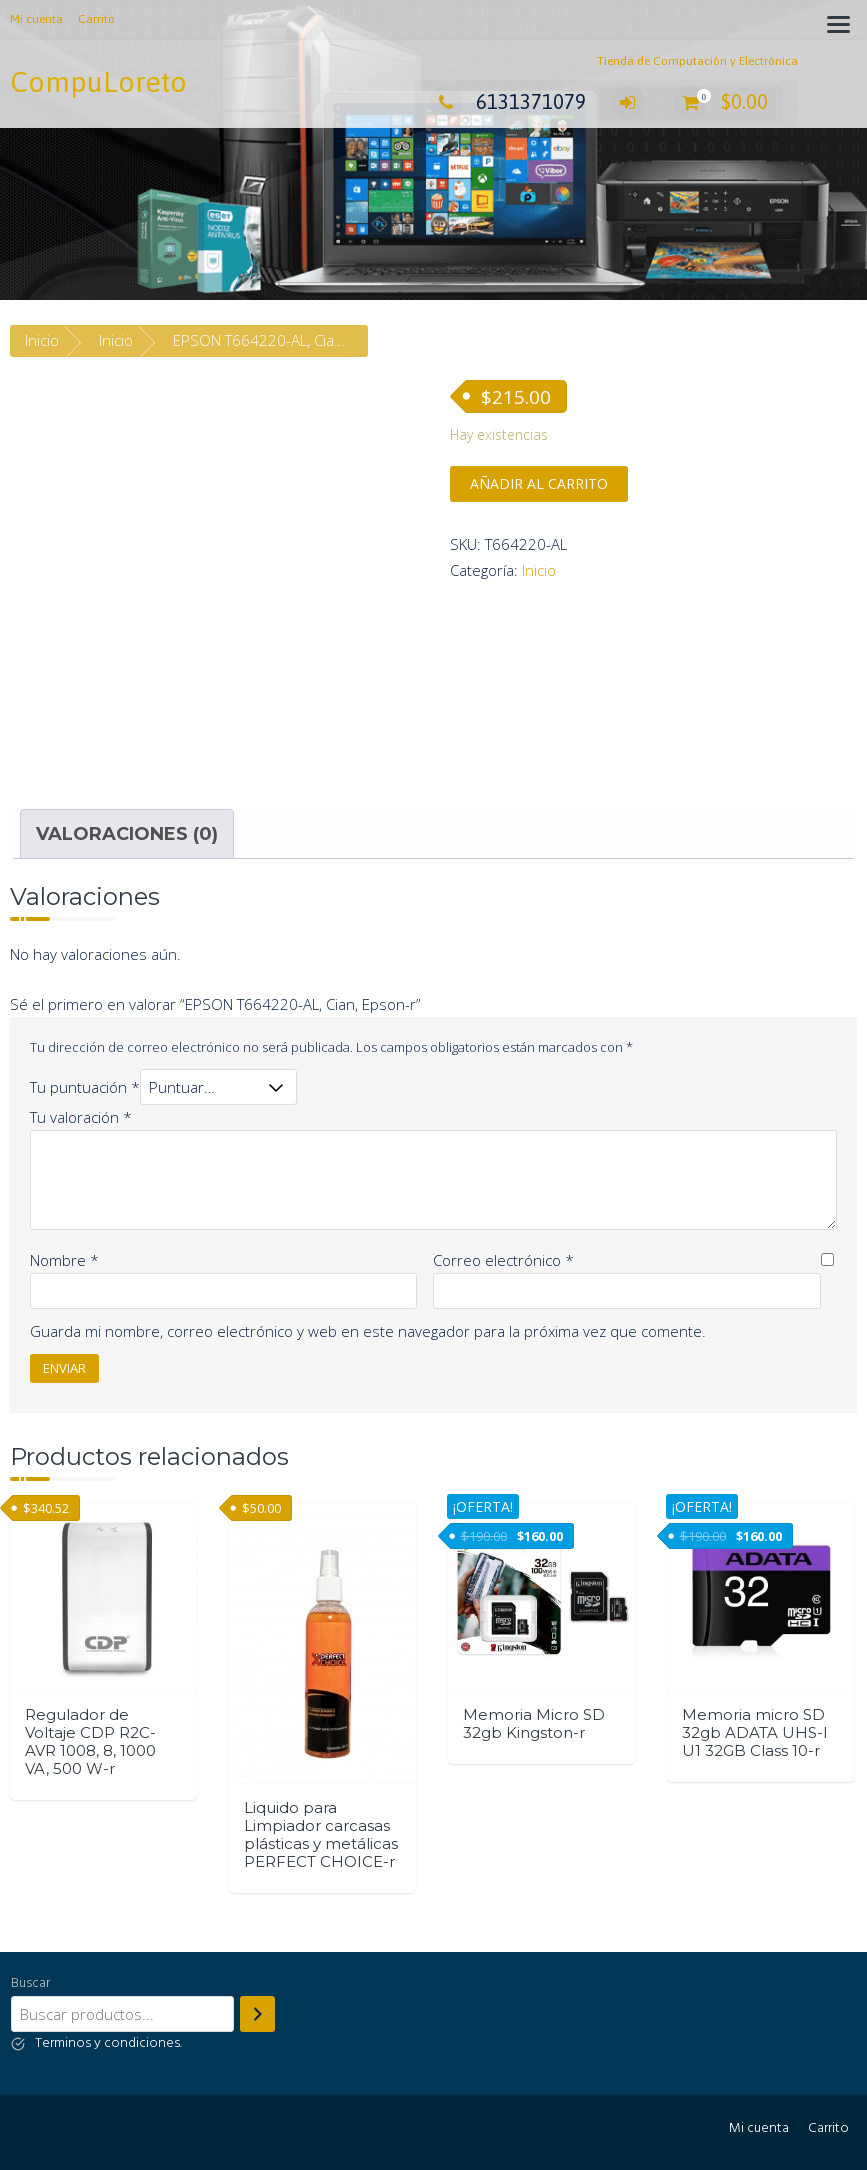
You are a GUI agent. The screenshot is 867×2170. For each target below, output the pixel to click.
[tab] (127, 834)
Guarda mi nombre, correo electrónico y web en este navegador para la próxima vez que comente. (368, 1331)
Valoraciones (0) (127, 834)
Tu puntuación (85, 1087)
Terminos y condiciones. (108, 2043)
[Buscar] (257, 2014)
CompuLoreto (98, 82)
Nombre (64, 1260)
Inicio (42, 340)
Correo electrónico (503, 1260)
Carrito (96, 19)
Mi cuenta (36, 19)
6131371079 (507, 101)
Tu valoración (81, 1117)
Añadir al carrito (539, 483)
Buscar (30, 1983)
